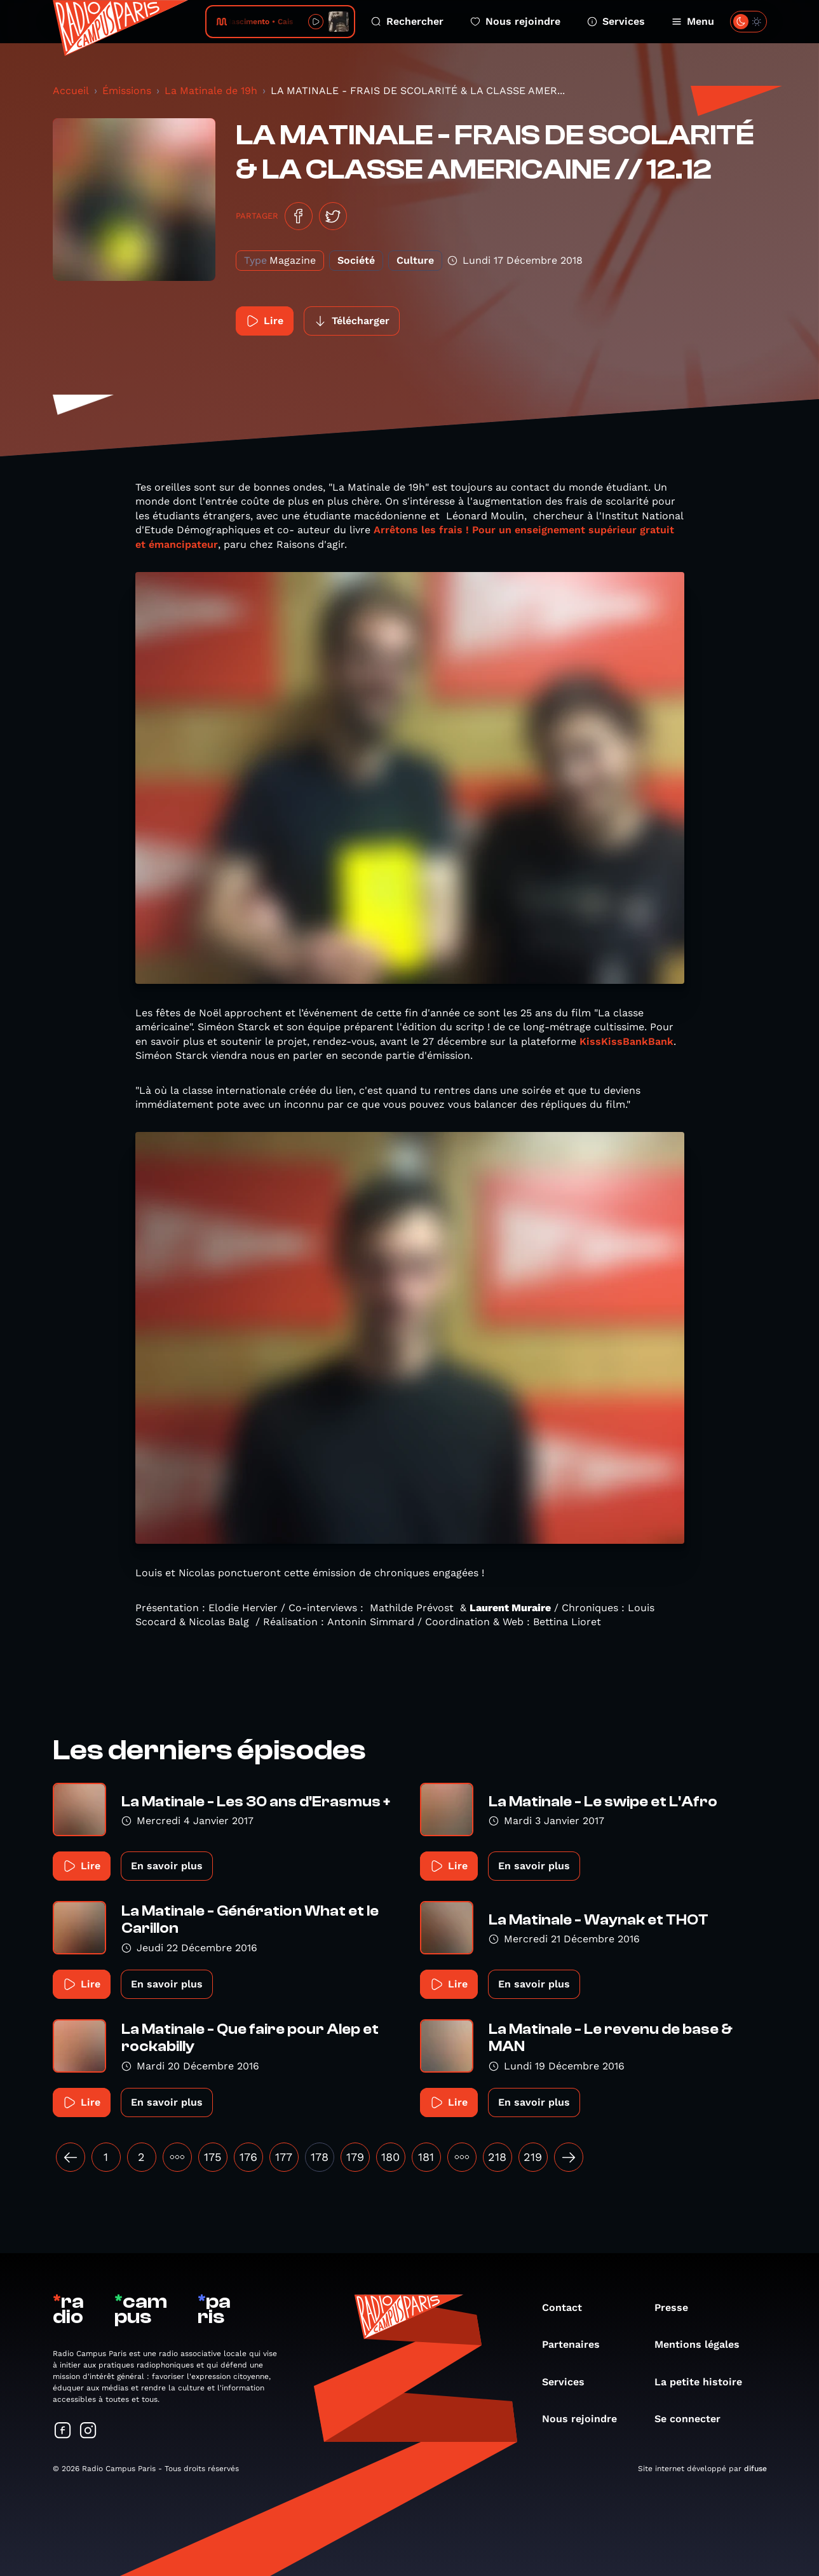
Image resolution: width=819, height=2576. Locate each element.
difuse (755, 2468)
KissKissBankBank (626, 1041)
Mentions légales (703, 2344)
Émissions (126, 91)
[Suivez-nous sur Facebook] (63, 2431)
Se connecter (693, 2419)
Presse (677, 2307)
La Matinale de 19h (211, 91)
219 (533, 2157)
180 (390, 2157)
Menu (693, 21)
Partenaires (577, 2344)
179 (355, 2157)
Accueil (71, 91)
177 (283, 2157)
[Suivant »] (569, 2157)
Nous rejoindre (515, 21)
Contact (568, 2307)
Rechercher (407, 21)
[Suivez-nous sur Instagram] (88, 2431)
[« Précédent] (71, 2157)
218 (497, 2157)
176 (248, 2157)
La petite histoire (704, 2382)
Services (616, 21)
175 (212, 2157)
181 (426, 2157)
